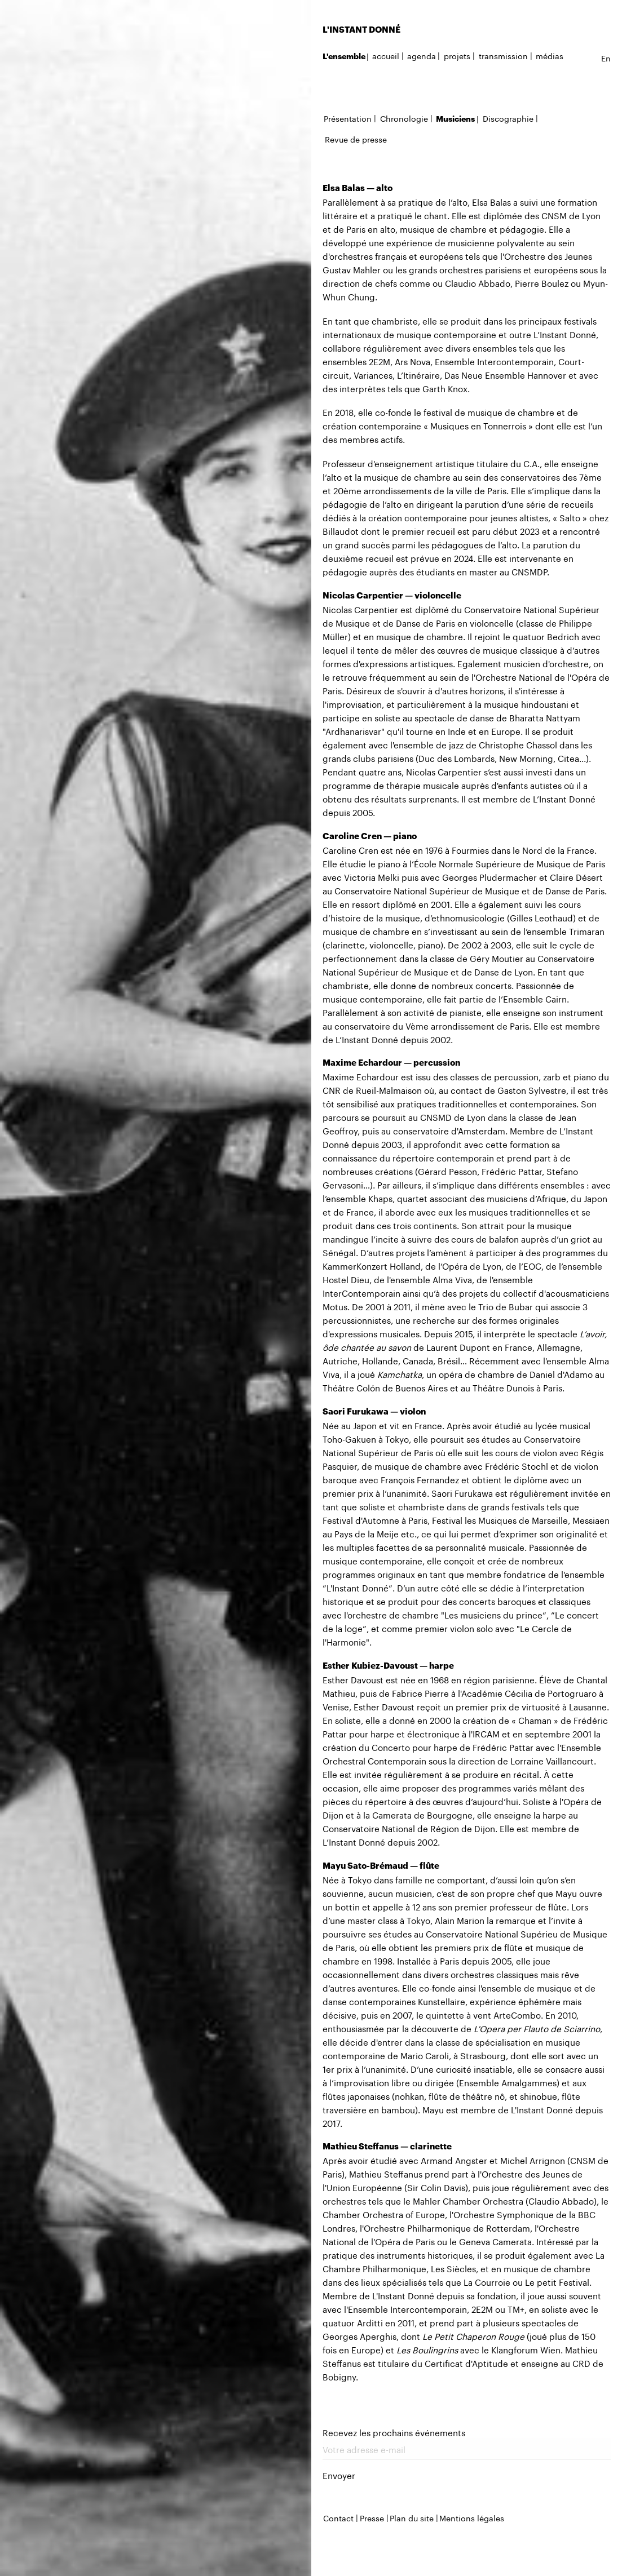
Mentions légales (471, 2517)
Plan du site (412, 2517)
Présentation (348, 118)
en (606, 57)
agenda (421, 55)
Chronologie (404, 118)
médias (549, 55)
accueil (385, 55)
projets (457, 55)
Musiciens (455, 118)
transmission (503, 55)
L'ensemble (344, 56)
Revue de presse (356, 138)
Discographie (508, 118)
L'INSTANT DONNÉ (361, 29)
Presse (372, 2517)
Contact (338, 2517)
